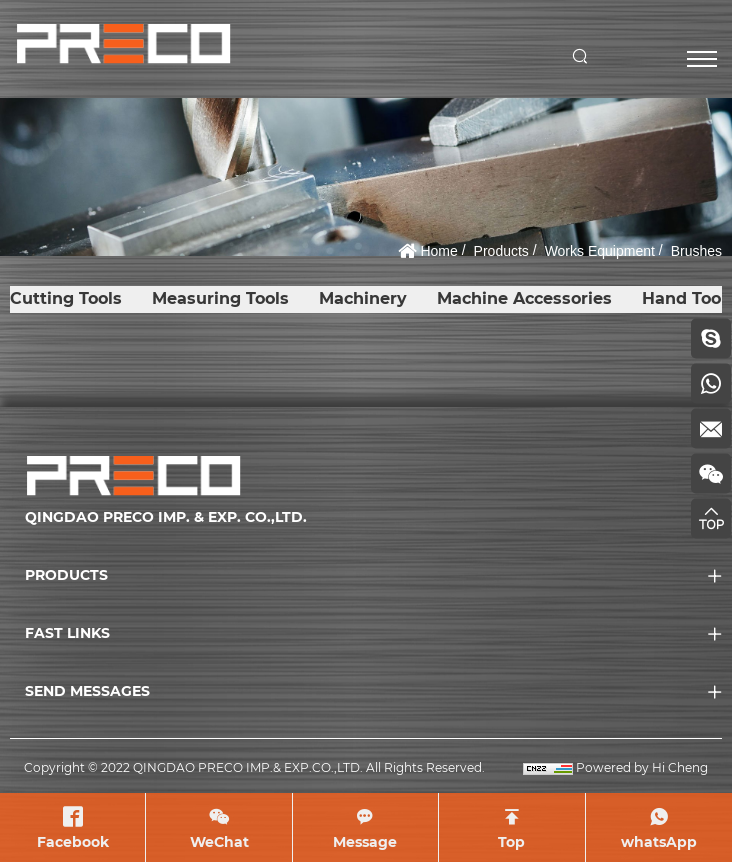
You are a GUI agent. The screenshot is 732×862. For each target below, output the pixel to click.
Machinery (363, 298)
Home (438, 251)
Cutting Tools (66, 298)
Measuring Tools (220, 298)
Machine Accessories (524, 298)
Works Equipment (600, 251)
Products (501, 251)
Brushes (696, 251)
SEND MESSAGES (87, 691)
